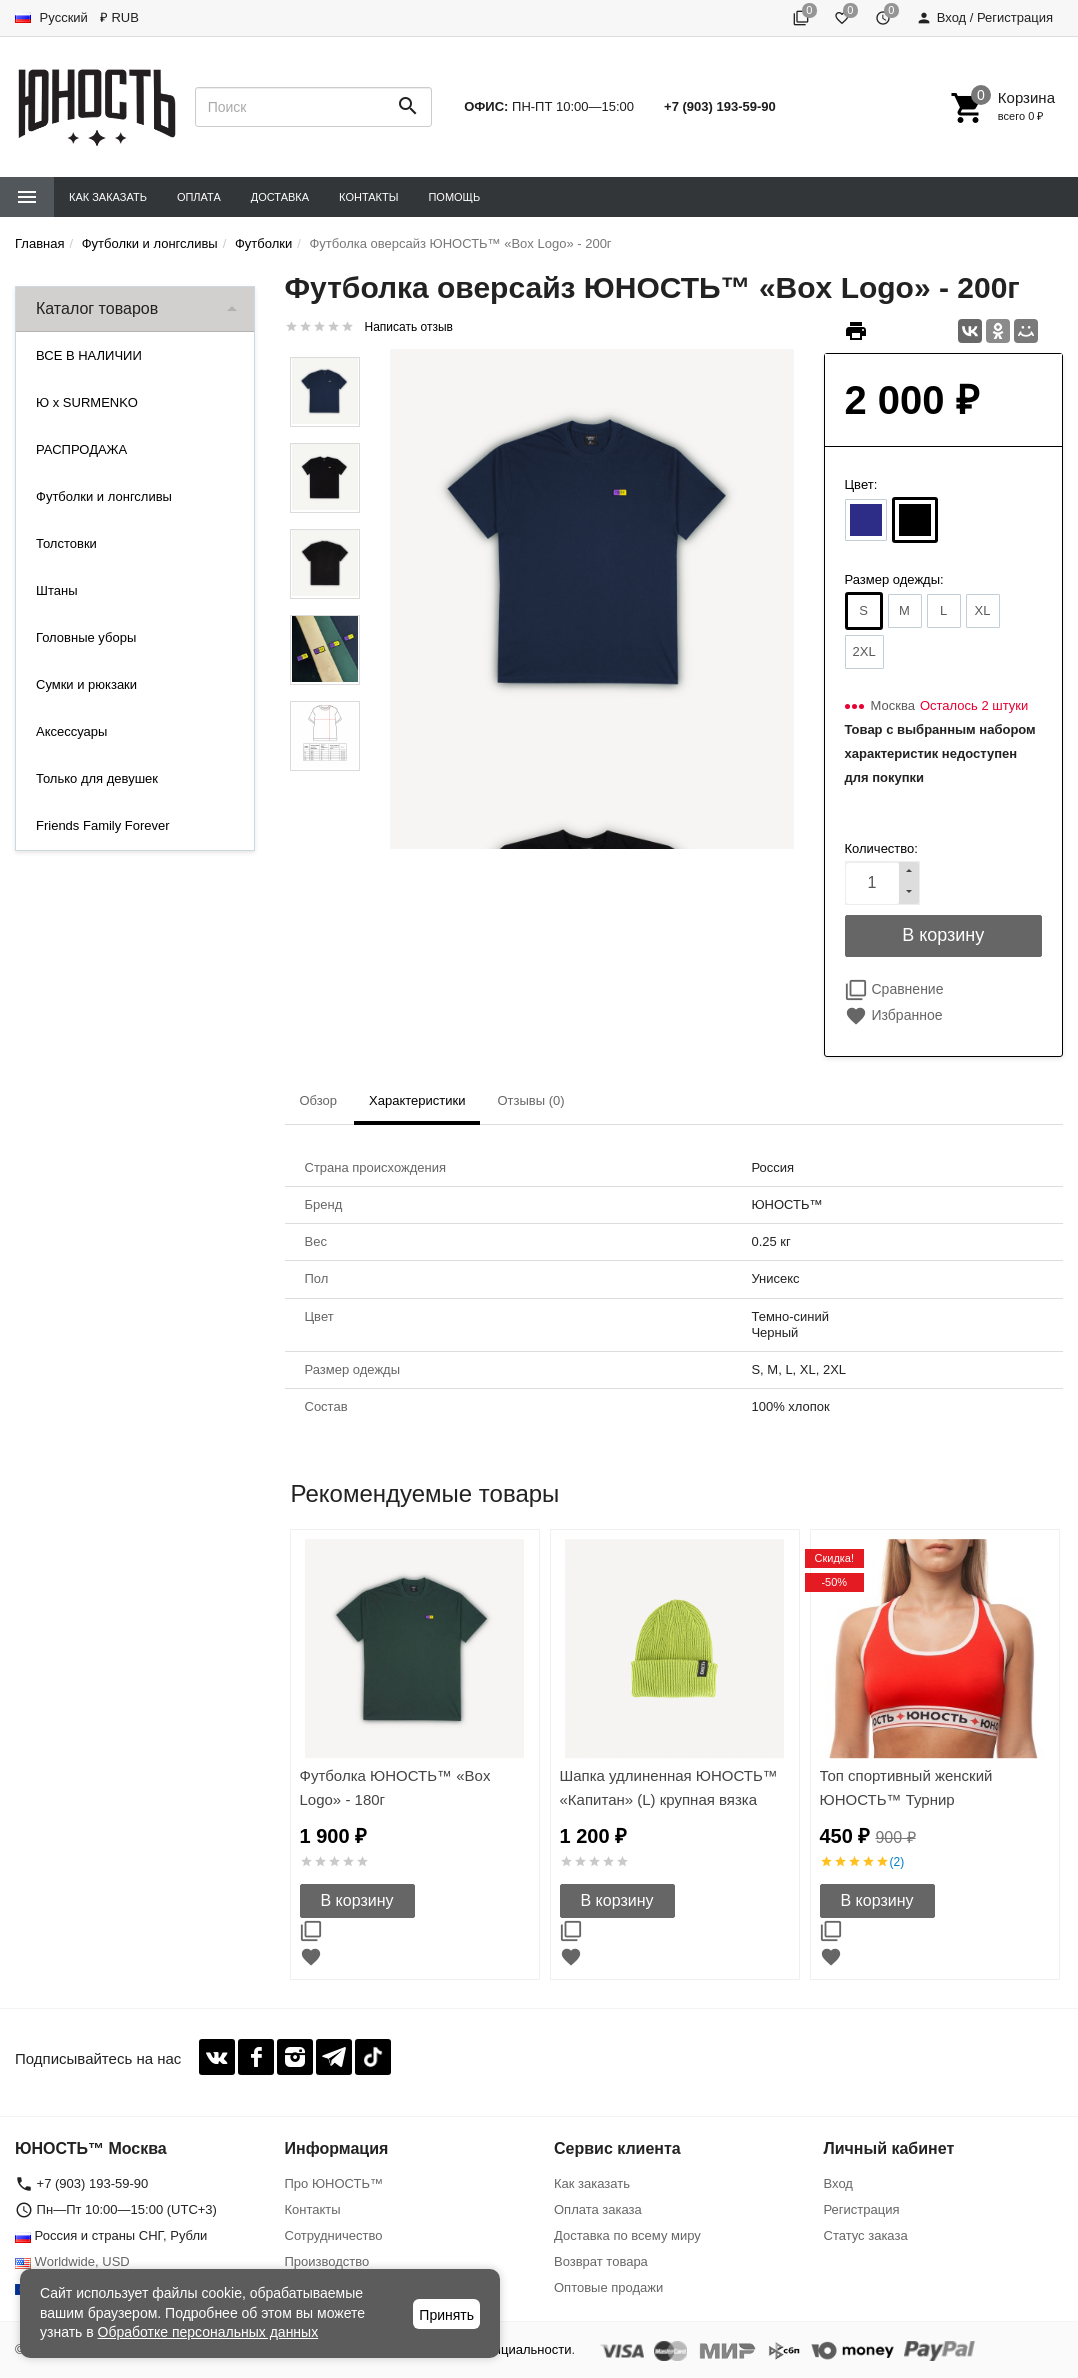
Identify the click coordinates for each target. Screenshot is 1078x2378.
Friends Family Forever (103, 825)
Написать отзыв (409, 327)
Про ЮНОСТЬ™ (334, 2183)
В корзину (357, 1900)
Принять (446, 2315)
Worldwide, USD (72, 2261)
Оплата (199, 197)
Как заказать (108, 197)
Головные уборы (86, 637)
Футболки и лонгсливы (104, 496)
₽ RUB (119, 17)
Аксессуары (71, 731)
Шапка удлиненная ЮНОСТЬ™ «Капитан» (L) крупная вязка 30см (669, 1799)
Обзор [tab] (319, 1100)
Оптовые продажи (608, 2287)
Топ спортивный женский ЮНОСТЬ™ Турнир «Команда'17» (906, 1799)
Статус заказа (866, 2235)
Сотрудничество (334, 2235)
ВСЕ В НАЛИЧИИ (89, 355)
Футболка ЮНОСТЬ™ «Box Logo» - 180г (395, 1787)
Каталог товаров (97, 308)
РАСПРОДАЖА (81, 449)
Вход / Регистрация (984, 17)
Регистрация (862, 2209)
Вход (838, 2183)
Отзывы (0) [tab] (530, 1100)
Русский (51, 17)
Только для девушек (97, 778)
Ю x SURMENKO (87, 402)
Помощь (454, 197)
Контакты (368, 197)
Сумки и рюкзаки (86, 684)
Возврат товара (601, 2261)
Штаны (56, 590)
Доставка (280, 197)
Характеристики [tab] (417, 1100)
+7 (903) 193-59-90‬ (720, 106)
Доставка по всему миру (627, 2235)
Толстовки (66, 543)
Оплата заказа (598, 2209)
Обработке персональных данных (208, 2332)
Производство (327, 2261)
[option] (415, 1755)
